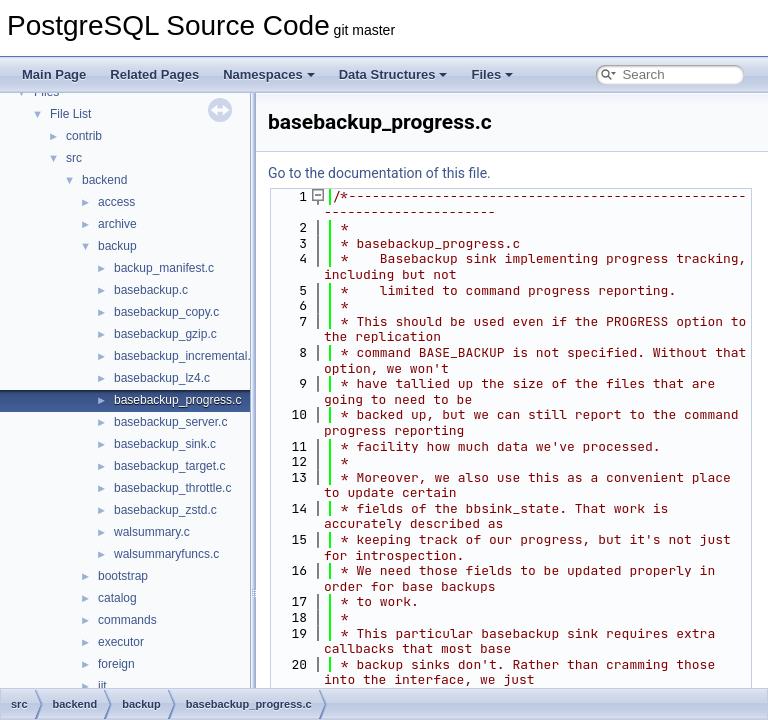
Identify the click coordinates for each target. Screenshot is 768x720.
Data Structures (393, 74)
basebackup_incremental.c (185, 356)
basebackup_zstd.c (165, 510)
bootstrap (123, 576)
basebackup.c (151, 290)
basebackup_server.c (170, 422)
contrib (84, 136)
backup (117, 246)
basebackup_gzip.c (165, 334)
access (116, 202)
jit (102, 686)
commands (127, 620)
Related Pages (154, 74)
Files (492, 74)
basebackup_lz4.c (162, 378)
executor (121, 642)
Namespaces (269, 74)
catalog (117, 598)
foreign (116, 664)
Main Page (54, 74)
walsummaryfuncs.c (166, 554)
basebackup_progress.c (177, 400)
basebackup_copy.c (166, 312)
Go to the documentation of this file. (379, 173)
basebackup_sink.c (165, 444)
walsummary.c (152, 532)
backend (104, 180)
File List (70, 114)
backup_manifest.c (164, 268)
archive (117, 224)
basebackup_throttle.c (172, 488)
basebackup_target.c (169, 466)
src (74, 158)
